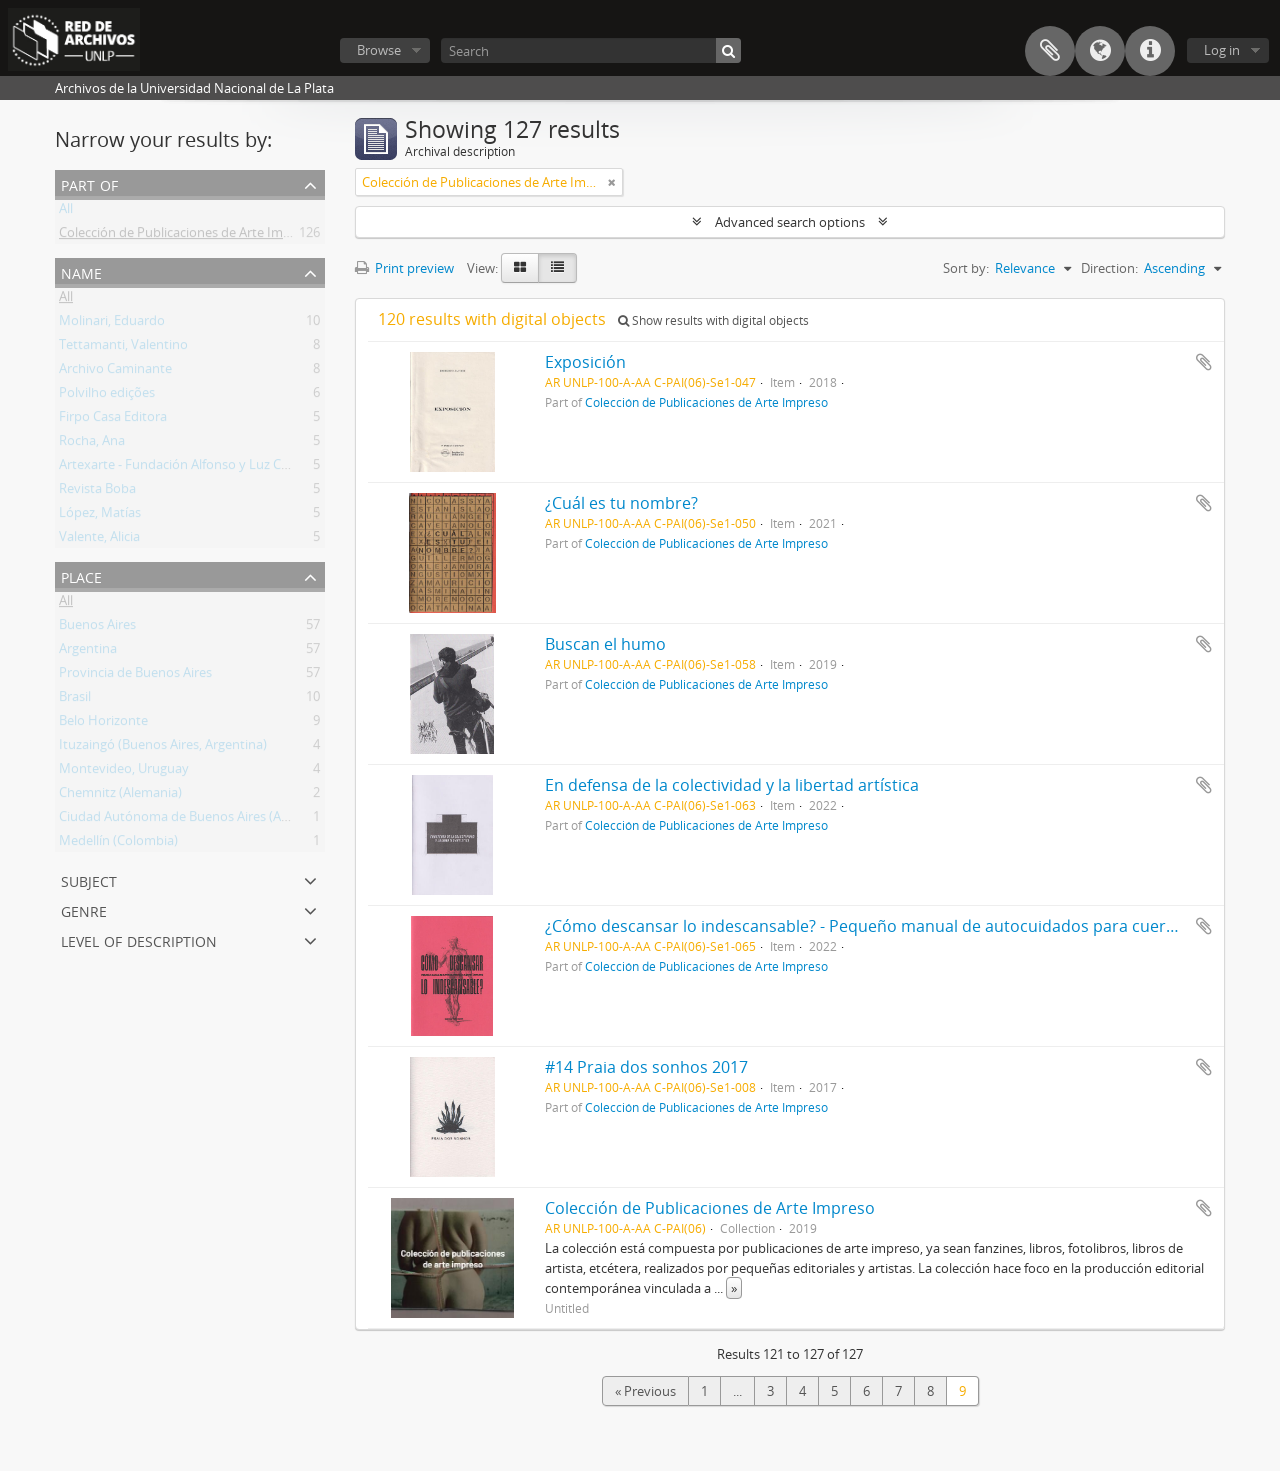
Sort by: (966, 268)
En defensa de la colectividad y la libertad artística (732, 785)
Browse (379, 50)
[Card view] (520, 268)
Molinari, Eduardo (112, 324)
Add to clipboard (1204, 362)
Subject (89, 879)
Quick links (1150, 51)
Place (81, 575)
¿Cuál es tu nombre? (621, 503)
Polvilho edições (107, 396)
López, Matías (100, 516)
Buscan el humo (605, 644)
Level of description (139, 939)
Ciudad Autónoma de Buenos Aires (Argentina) (197, 820)
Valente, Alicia (99, 540)
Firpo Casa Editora (113, 420)
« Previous (645, 1391)
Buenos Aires (97, 628)
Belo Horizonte (103, 724)
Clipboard (1050, 51)
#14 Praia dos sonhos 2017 (646, 1067)
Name (81, 271)
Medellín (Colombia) (118, 844)
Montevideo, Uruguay (124, 772)
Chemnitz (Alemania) (120, 796)
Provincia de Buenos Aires (135, 676)
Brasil (75, 700)
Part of (89, 183)
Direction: (1109, 268)
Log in (1222, 50)
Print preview (404, 268)
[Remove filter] (612, 182)
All (66, 212)
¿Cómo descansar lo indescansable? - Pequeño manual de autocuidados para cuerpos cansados (907, 926)
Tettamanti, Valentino (123, 348)
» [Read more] (734, 1288)
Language (1100, 51)
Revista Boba (97, 492)
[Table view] (557, 268)
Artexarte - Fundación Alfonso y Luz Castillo (187, 468)
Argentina (88, 652)
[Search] (591, 50)
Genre (84, 909)
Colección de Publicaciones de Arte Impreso (188, 236)
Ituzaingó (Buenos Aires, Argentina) (163, 748)
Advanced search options (790, 222)
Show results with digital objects (713, 320)
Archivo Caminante (115, 372)
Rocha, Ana (92, 444)
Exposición (585, 362)
